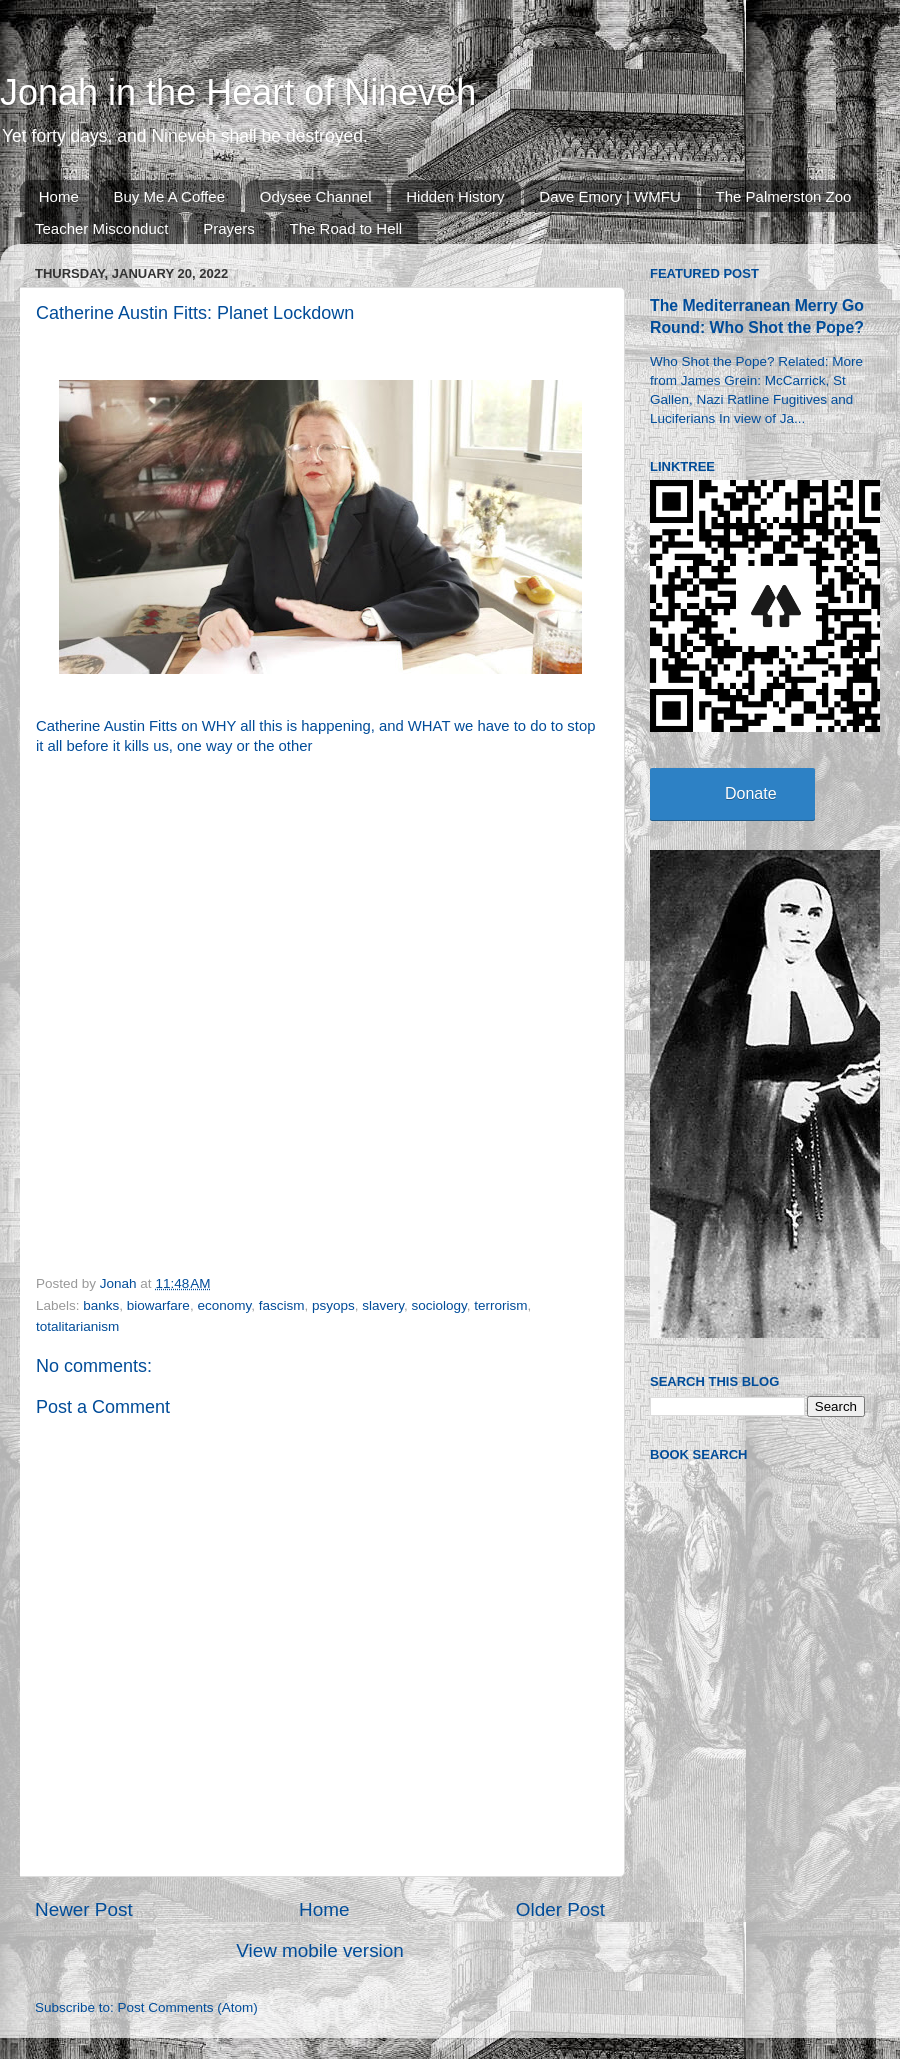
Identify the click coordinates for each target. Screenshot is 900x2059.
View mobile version (320, 1950)
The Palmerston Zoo (784, 196)
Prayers (229, 228)
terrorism (500, 1305)
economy (224, 1305)
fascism (282, 1305)
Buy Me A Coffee (169, 196)
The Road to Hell (346, 228)
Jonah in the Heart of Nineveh (238, 92)
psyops (333, 1305)
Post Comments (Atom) (188, 2007)
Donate (751, 793)
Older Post (560, 1909)
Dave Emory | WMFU (609, 196)
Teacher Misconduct (101, 228)
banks (101, 1305)
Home (59, 196)
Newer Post (84, 1909)
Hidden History (455, 196)
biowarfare (158, 1305)
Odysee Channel (316, 196)
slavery (383, 1305)
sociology (439, 1305)
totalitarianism (77, 1326)
